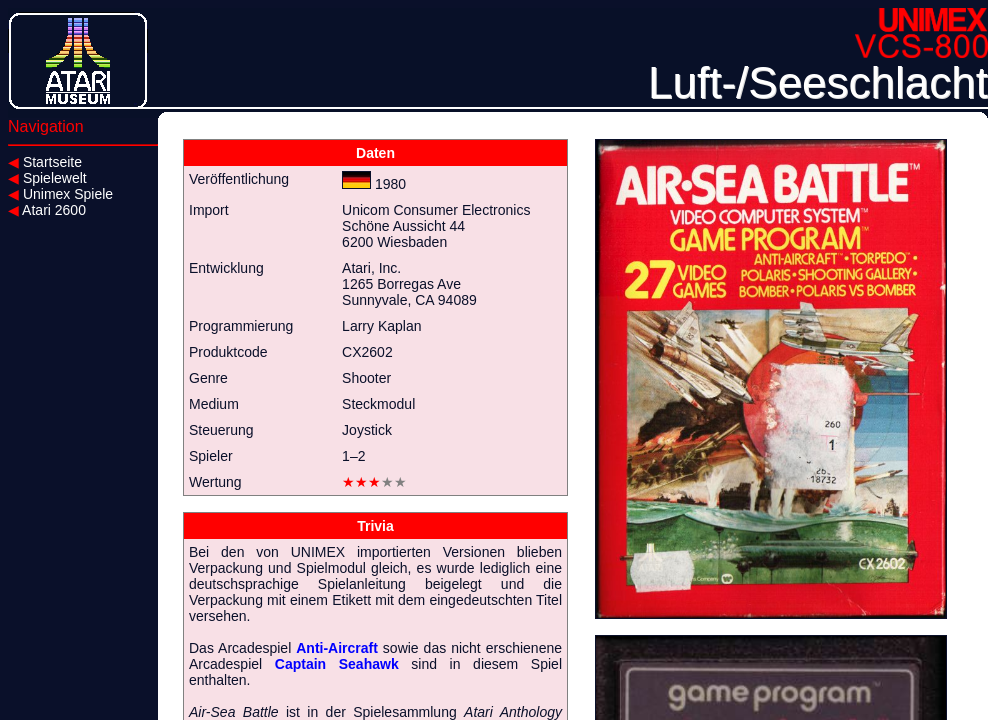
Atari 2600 (47, 210)
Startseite (45, 162)
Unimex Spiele (60, 194)
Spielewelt (47, 178)
